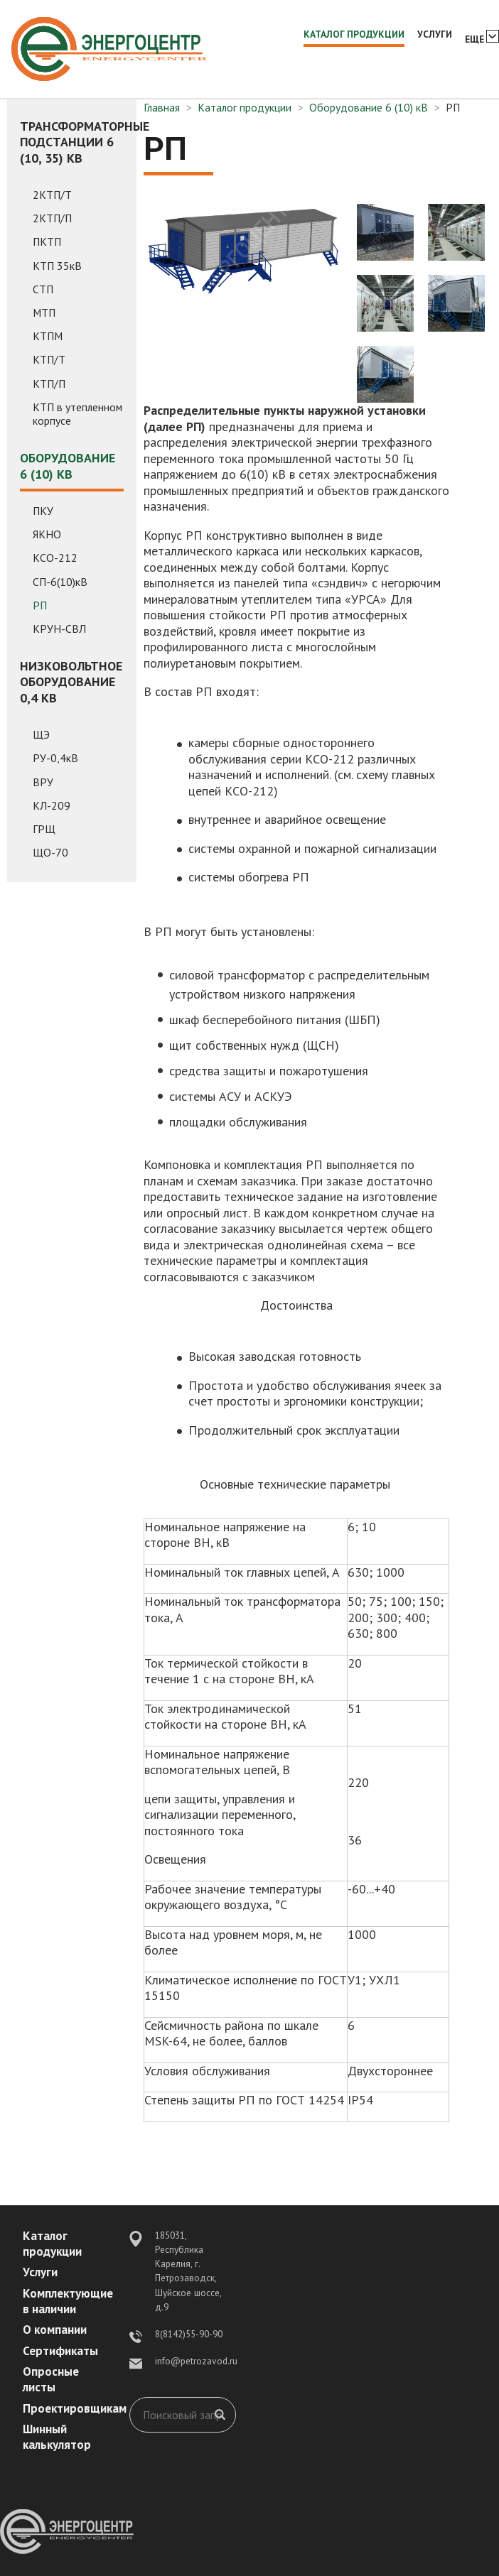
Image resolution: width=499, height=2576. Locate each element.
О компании (55, 2329)
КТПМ (48, 336)
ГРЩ (44, 829)
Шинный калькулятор (57, 2436)
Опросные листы (51, 2379)
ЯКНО (47, 534)
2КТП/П (52, 218)
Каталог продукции (354, 34)
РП (40, 605)
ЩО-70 (50, 852)
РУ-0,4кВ (55, 758)
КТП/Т (49, 359)
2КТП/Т (52, 195)
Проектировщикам (75, 2408)
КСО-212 (55, 558)
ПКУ (43, 511)
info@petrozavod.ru (196, 2360)
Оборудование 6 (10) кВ (67, 466)
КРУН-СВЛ (59, 629)
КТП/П (49, 384)
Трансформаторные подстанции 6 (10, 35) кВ (72, 142)
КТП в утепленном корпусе (77, 414)
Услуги (434, 34)
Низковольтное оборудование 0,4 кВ (71, 682)
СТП (43, 289)
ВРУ (43, 782)
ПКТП (47, 242)
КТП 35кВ (57, 266)
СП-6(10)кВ (60, 582)
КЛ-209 (51, 806)
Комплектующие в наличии (68, 2301)
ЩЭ (41, 734)
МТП (44, 313)
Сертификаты (60, 2351)
